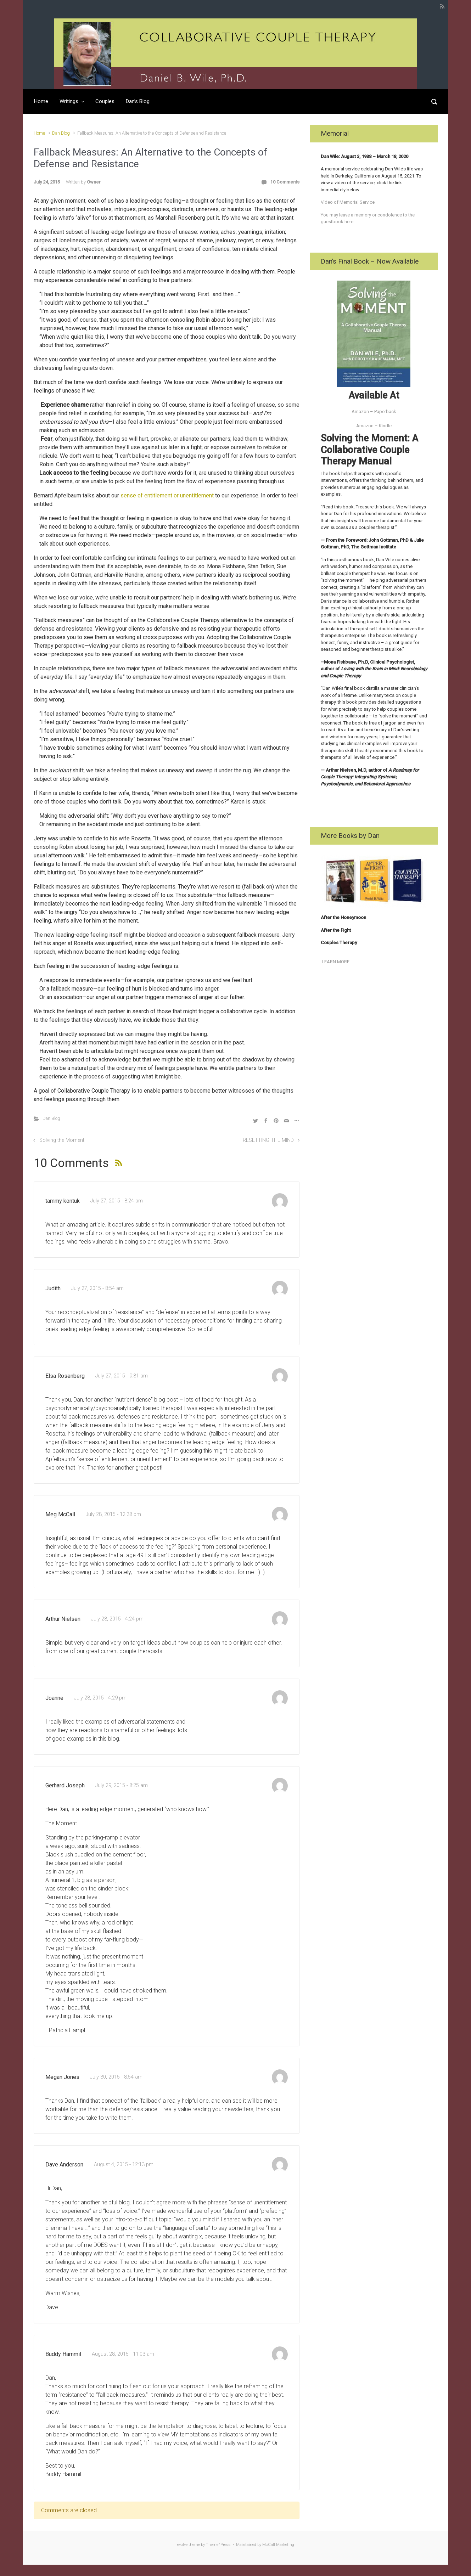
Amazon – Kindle (374, 425)
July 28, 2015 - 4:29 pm (100, 1698)
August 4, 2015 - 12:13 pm (123, 2164)
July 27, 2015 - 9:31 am (121, 1376)
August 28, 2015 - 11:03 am (123, 2354)
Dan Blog (61, 133)
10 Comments (284, 182)
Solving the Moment (61, 1140)
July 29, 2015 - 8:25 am (121, 1785)
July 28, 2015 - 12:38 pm (113, 1514)
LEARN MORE (335, 961)
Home (41, 101)
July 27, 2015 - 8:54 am (97, 1288)
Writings (69, 101)
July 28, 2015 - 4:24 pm (117, 1619)
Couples (104, 101)
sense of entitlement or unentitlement (167, 495)
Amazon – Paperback (374, 411)
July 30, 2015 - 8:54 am (116, 2077)
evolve (182, 2544)
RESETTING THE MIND (268, 1140)
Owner (94, 182)
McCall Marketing (278, 2544)
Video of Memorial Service (348, 202)
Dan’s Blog (138, 101)
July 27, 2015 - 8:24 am (116, 1201)
